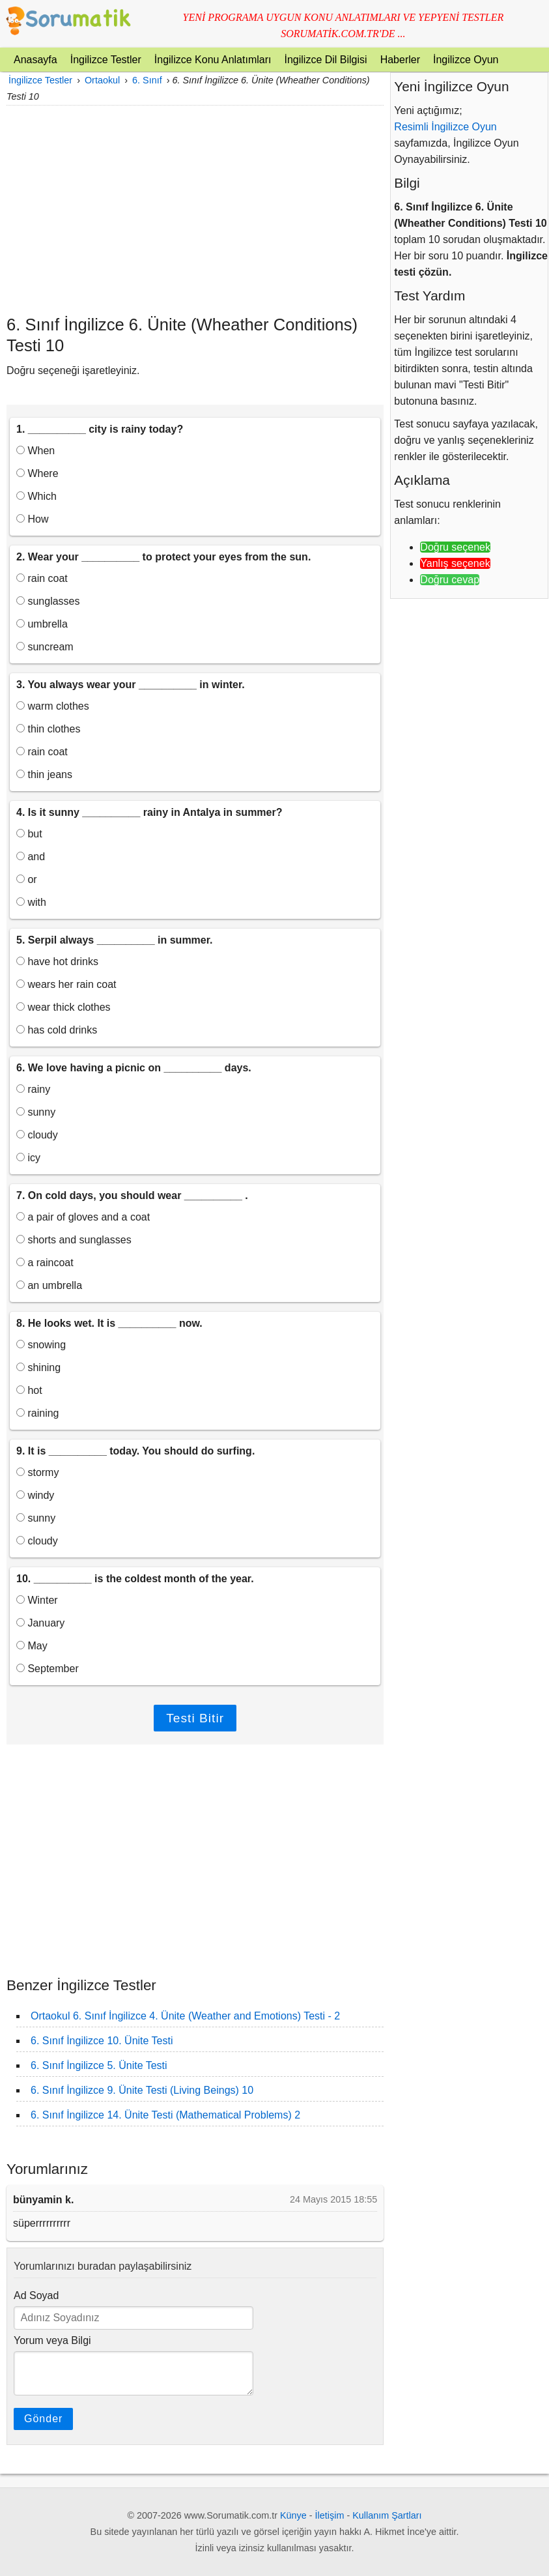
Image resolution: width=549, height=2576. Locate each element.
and (30, 856)
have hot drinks (57, 961)
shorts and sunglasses (74, 1239)
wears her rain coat (66, 984)
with (31, 902)
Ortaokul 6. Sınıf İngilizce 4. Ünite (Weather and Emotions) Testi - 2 (185, 2015)
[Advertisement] (195, 210)
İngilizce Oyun (466, 59)
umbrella (42, 624)
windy (35, 1495)
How (32, 519)
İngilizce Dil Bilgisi (325, 59)
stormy (37, 1472)
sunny (35, 1112)
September (47, 1668)
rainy (33, 1089)
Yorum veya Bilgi (52, 2340)
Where (37, 473)
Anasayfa (35, 59)
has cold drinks (56, 1029)
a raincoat (45, 1262)
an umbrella (49, 1285)
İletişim (330, 2515)
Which (36, 496)
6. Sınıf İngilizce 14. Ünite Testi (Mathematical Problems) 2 (165, 2114)
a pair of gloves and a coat (83, 1217)
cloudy (37, 1134)
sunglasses (48, 601)
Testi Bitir (195, 1718)
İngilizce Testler (105, 59)
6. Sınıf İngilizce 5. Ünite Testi (99, 2065)
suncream (45, 646)
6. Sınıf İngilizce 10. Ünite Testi (102, 2040)
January (40, 1622)
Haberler (400, 59)
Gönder (43, 2418)
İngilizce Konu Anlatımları (213, 59)
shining (38, 1367)
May (32, 1645)
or (26, 879)
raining (37, 1413)
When (35, 450)
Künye (293, 2515)
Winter (37, 1600)
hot (29, 1390)
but (29, 833)
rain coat (42, 578)
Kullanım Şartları (386, 2515)
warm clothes (52, 706)
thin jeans (44, 774)
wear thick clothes (63, 1007)
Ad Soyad (36, 2295)
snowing (41, 1344)
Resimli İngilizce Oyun (445, 126)
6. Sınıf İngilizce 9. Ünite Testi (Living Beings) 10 (142, 2090)
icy (28, 1157)
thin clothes (48, 728)
